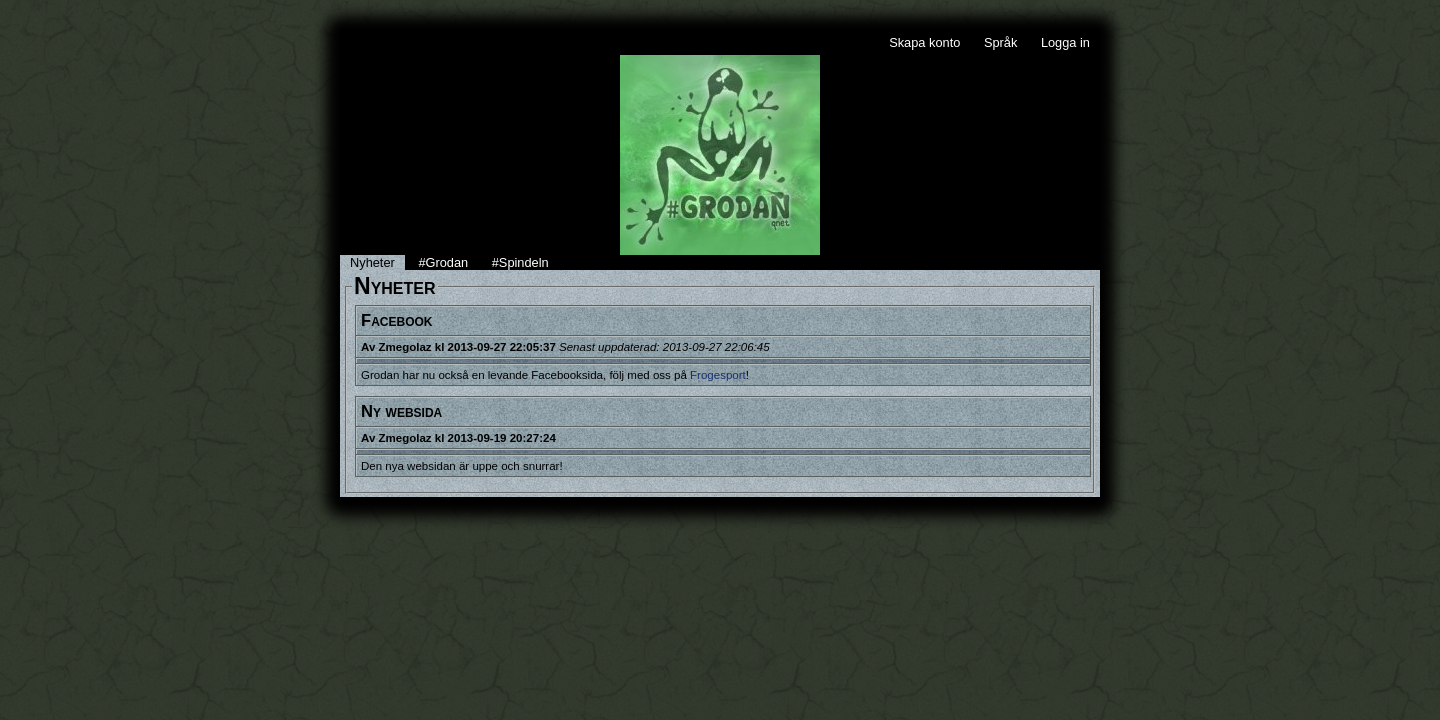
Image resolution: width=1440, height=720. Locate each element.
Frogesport (718, 375)
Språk (1000, 42)
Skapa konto (924, 42)
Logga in (1065, 42)
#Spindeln (520, 262)
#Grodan (443, 262)
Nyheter (372, 262)
